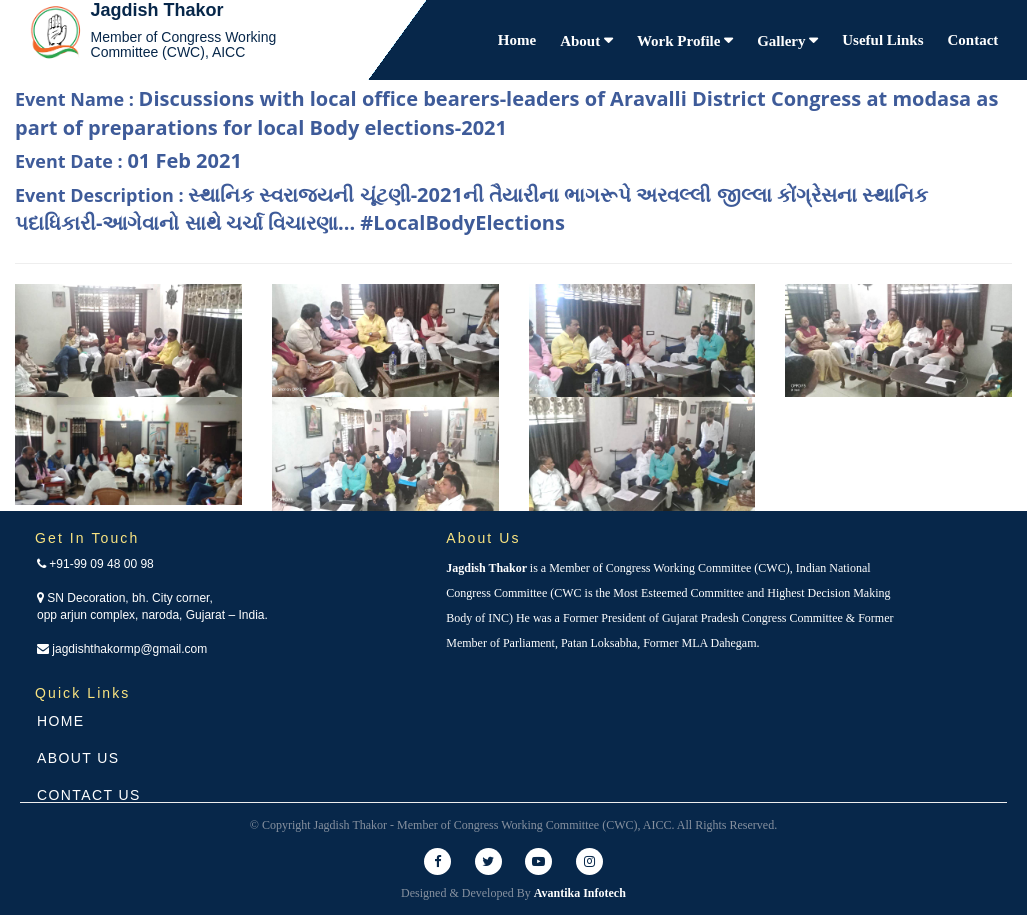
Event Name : (506, 113)
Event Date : (128, 160)
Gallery (783, 41)
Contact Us (89, 795)
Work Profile (680, 41)
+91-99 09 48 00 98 (95, 564)
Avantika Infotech (580, 893)
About (582, 41)
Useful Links (882, 40)
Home (517, 40)
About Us (78, 758)
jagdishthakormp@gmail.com (122, 649)
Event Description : (471, 209)
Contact (973, 40)
